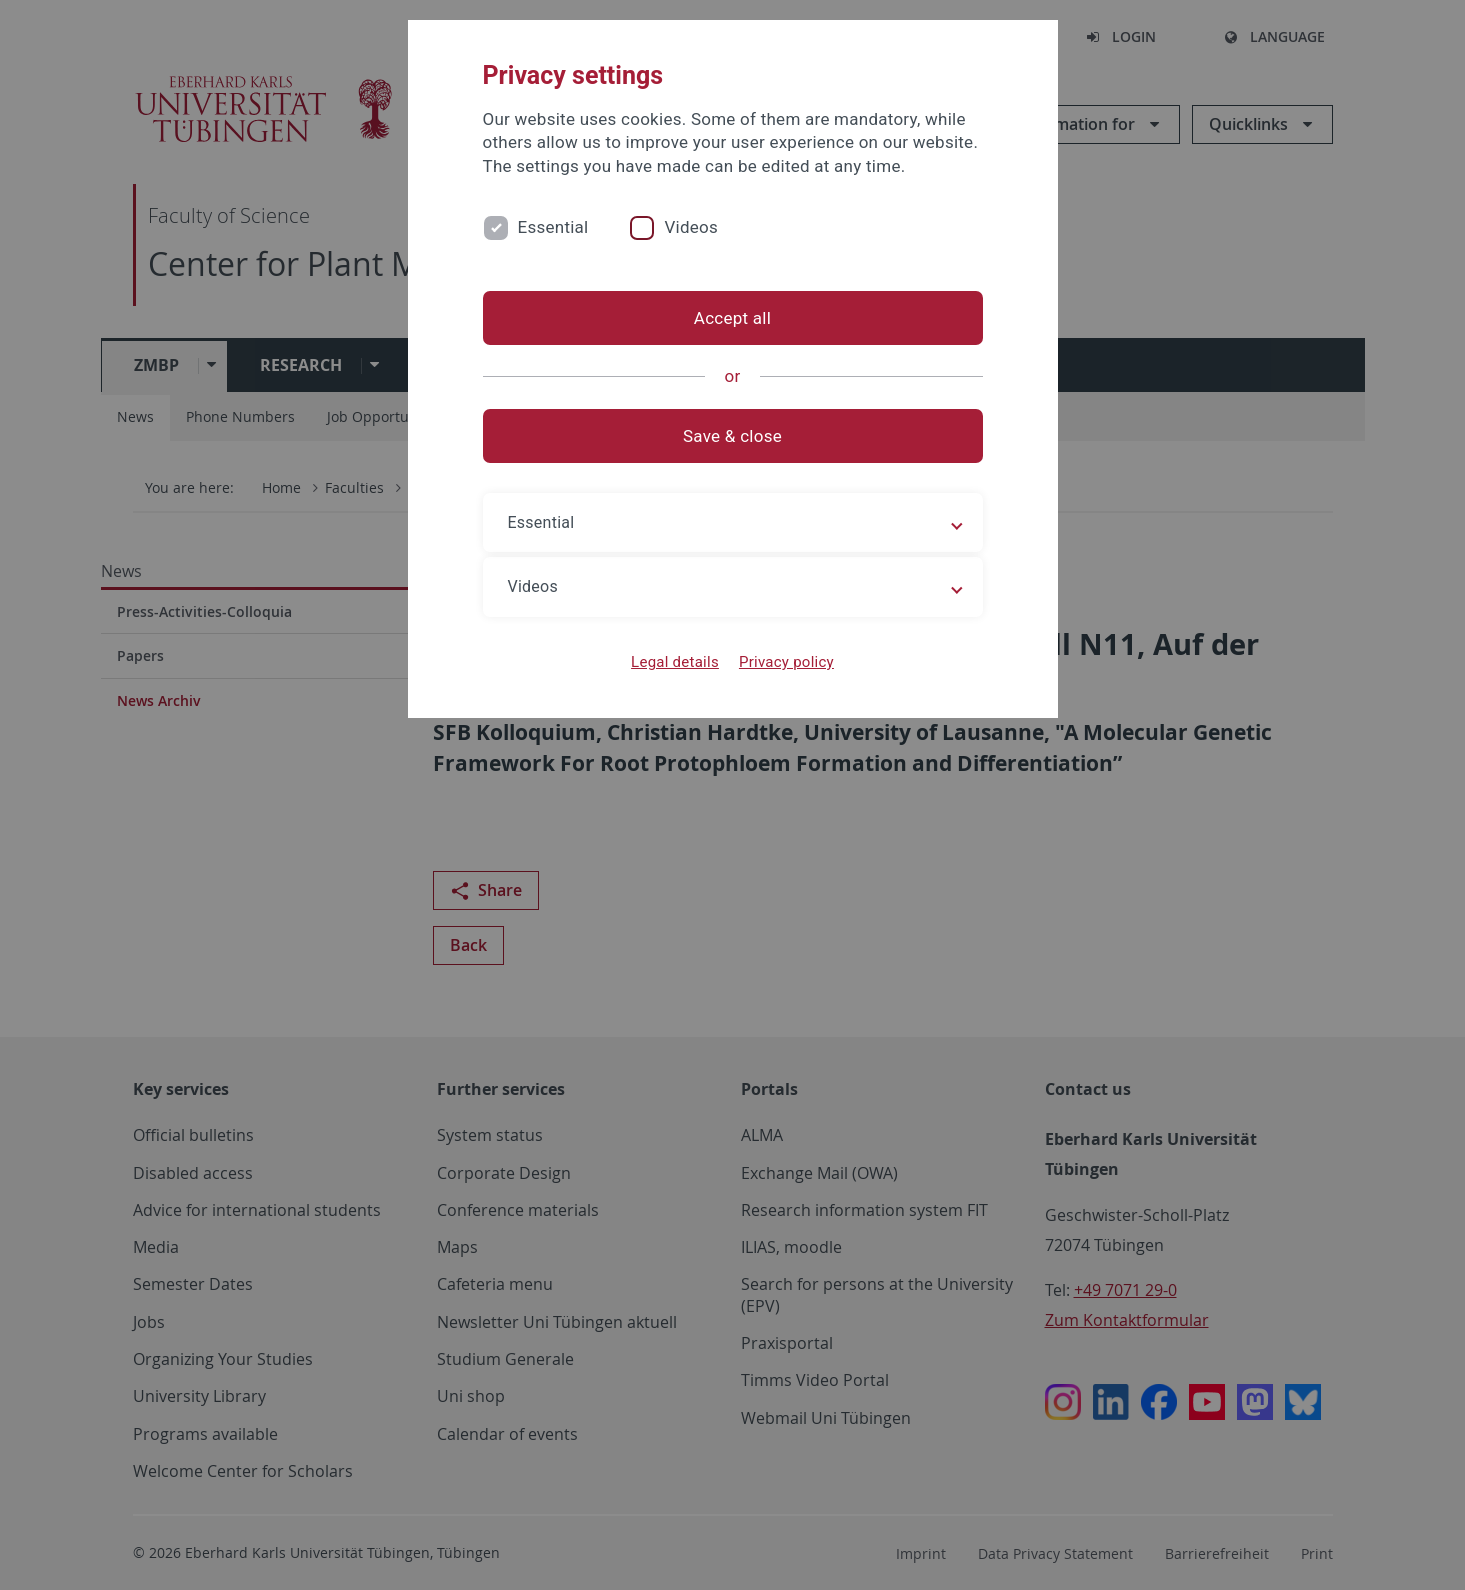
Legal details (675, 662)
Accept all (732, 318)
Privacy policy (786, 662)
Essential (553, 227)
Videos (691, 227)
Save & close (732, 436)
